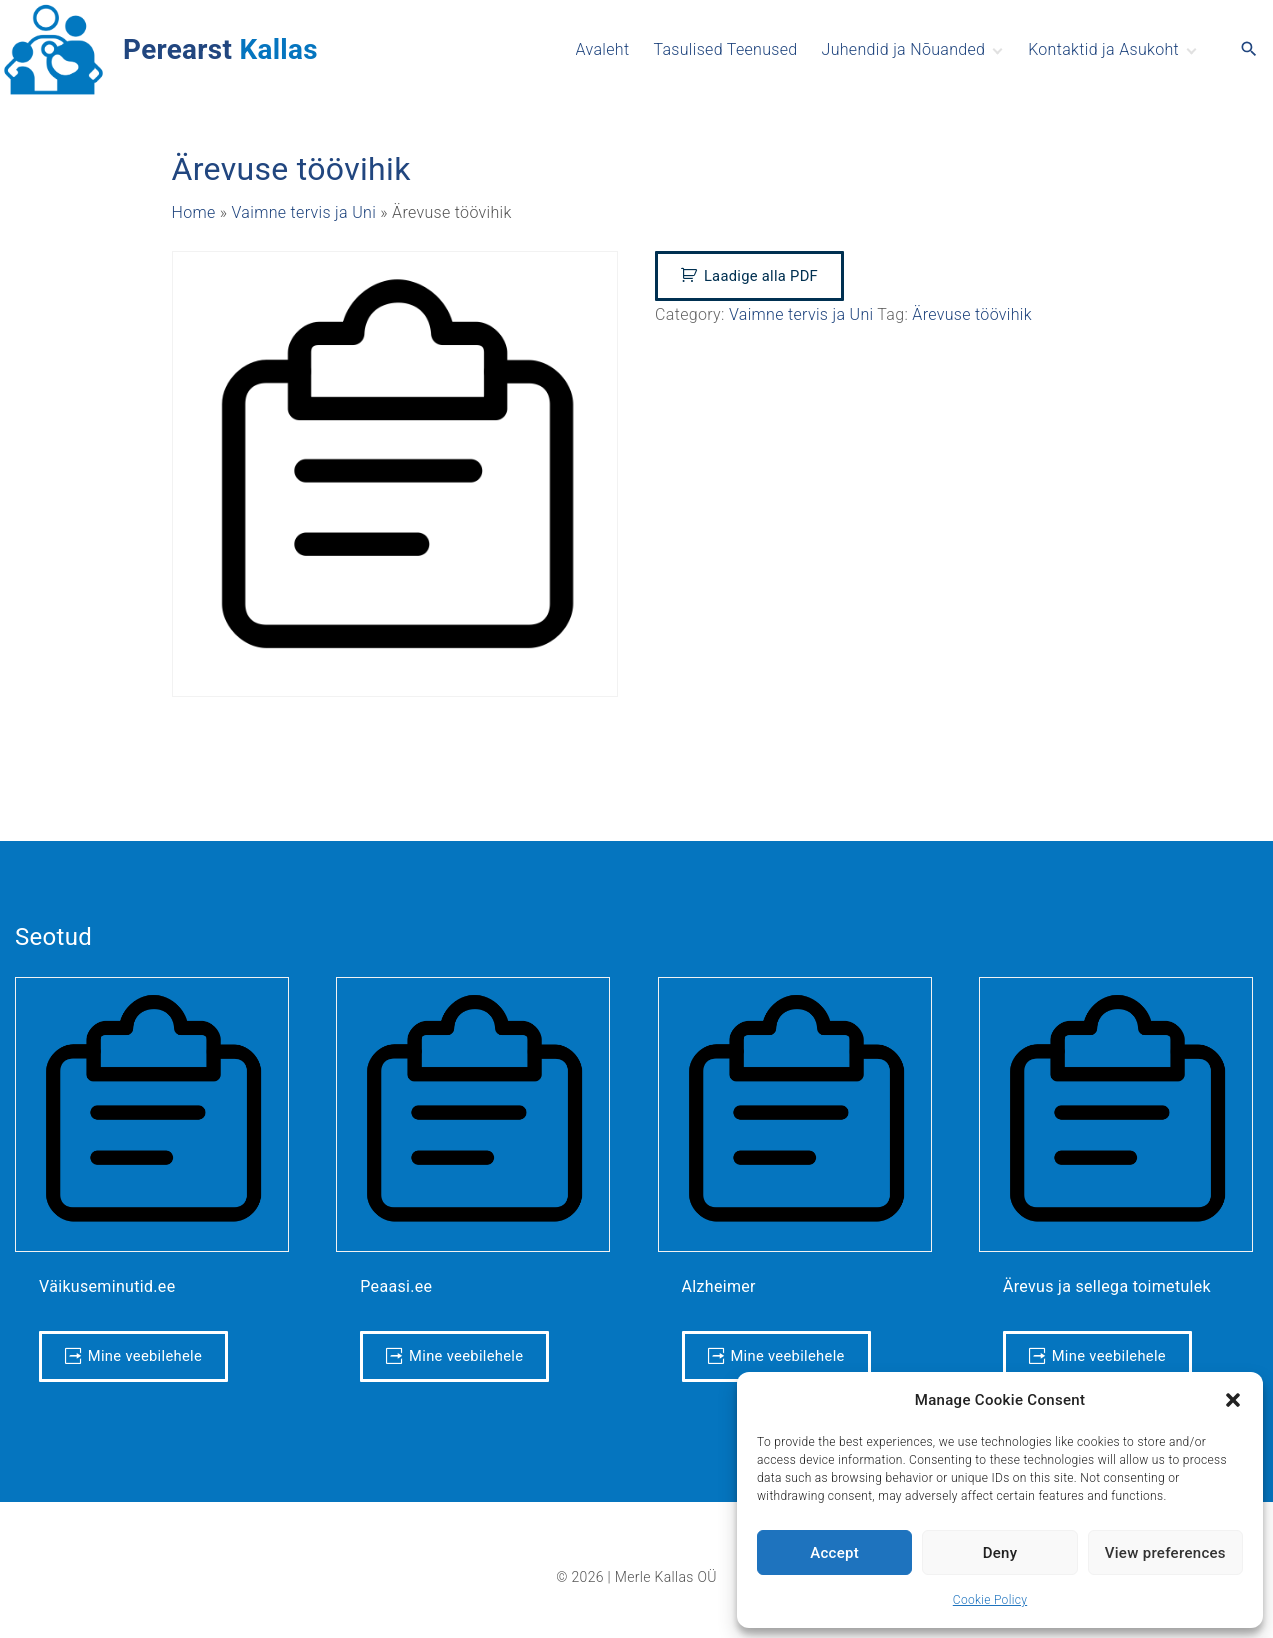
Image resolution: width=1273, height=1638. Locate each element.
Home (194, 212)
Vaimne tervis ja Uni (304, 212)
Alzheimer (719, 1286)
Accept (834, 1553)
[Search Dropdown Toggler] (1249, 50)
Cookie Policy (990, 1600)
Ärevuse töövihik (972, 314)
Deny (1000, 1553)
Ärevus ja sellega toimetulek (1107, 1286)
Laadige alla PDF (761, 276)
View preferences (1165, 1553)
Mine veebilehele (145, 1356)
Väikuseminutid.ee (107, 1286)
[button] (1233, 1400)
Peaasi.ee (396, 1286)
